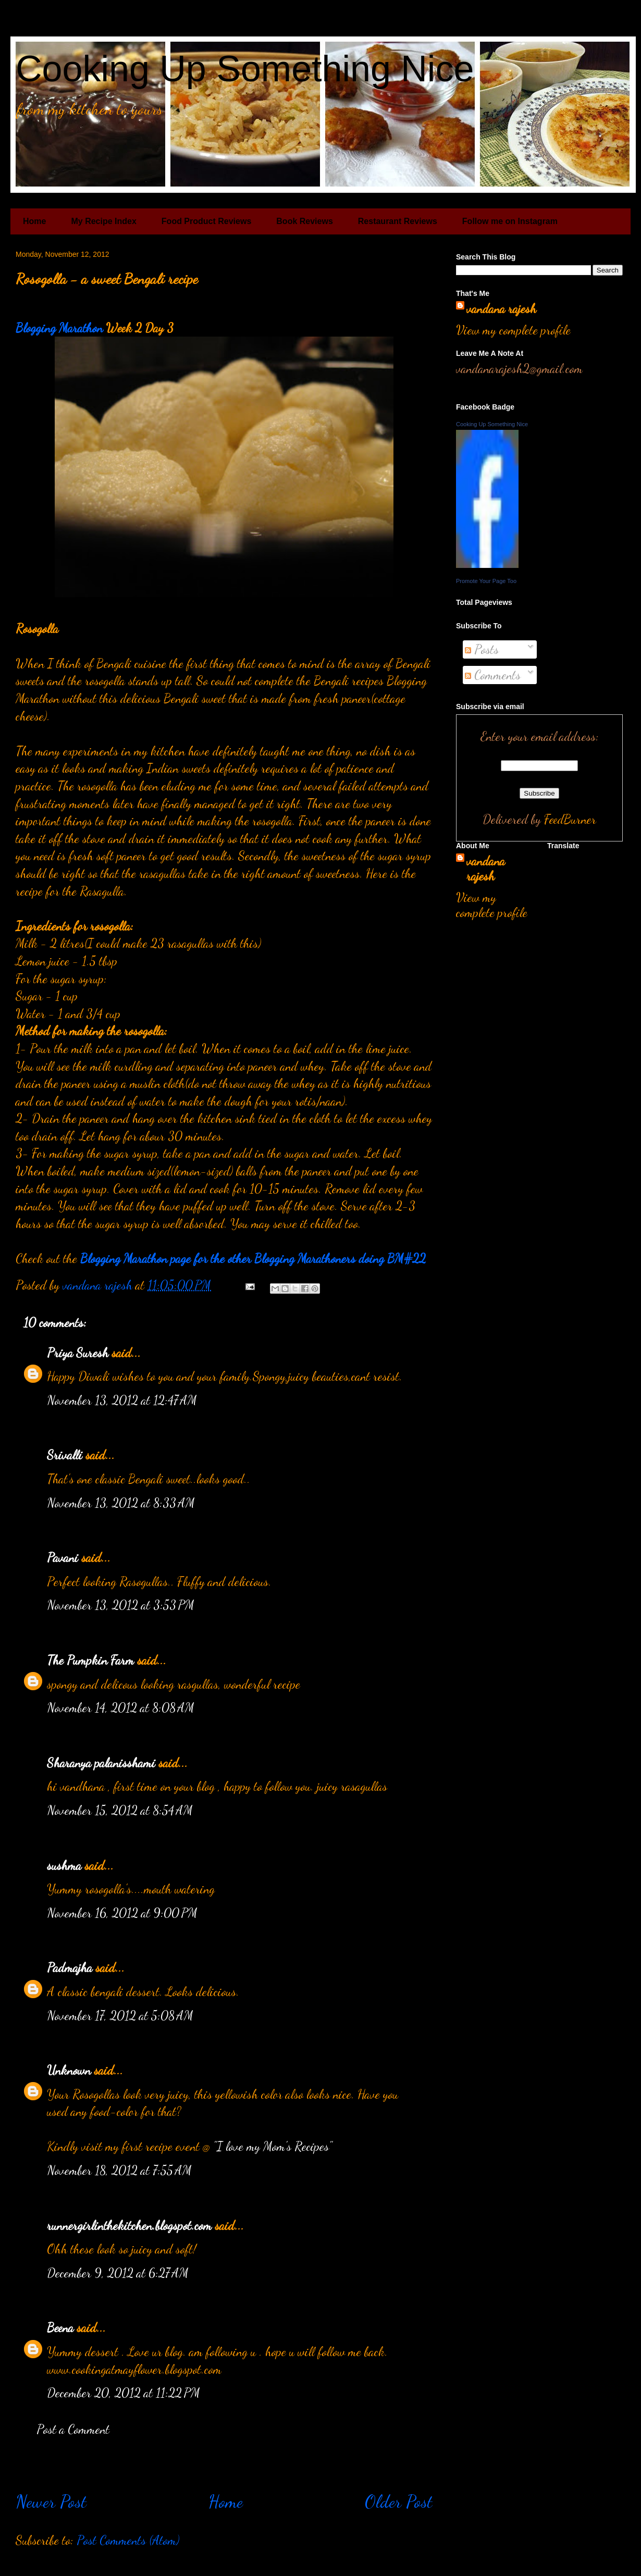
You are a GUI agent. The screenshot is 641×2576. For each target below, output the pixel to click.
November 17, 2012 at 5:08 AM (120, 2015)
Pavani (62, 1557)
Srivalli (64, 1455)
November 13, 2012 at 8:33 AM (121, 1502)
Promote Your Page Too (486, 581)
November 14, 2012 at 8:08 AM (120, 1707)
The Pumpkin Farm (90, 1660)
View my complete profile (513, 330)
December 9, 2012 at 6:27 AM (118, 2273)
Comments (493, 675)
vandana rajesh (501, 308)
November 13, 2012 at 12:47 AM (122, 1400)
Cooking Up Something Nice (245, 68)
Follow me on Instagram (510, 221)
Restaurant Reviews (397, 221)
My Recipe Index (103, 221)
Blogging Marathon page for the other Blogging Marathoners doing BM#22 (253, 1258)
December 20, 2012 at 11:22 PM (123, 2392)
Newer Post (51, 2501)
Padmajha (69, 1967)
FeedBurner (570, 819)
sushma (64, 1865)
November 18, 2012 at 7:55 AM (119, 2170)
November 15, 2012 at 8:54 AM (120, 1810)
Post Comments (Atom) (128, 2540)
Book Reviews (304, 221)
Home (34, 221)
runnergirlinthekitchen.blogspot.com (129, 2225)
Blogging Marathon (59, 328)
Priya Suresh (77, 1352)
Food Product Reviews (206, 221)
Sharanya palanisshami (101, 1762)
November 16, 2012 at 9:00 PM (122, 1913)
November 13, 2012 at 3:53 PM (120, 1605)
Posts (482, 649)
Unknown (69, 2070)
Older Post (399, 2501)
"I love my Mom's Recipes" (272, 2146)
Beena (60, 2327)
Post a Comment (72, 2429)
